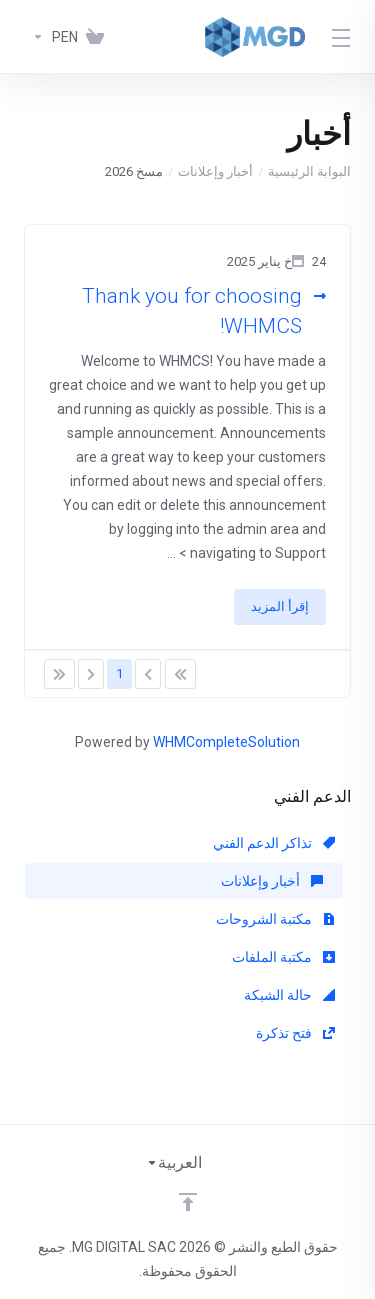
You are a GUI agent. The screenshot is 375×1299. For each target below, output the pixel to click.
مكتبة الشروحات (275, 919)
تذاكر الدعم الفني (274, 843)
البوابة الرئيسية (309, 171)
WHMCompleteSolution (226, 742)
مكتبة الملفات (283, 957)
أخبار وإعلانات (215, 171)
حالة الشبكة (289, 995)
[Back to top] (188, 1202)
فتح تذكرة (295, 1033)
